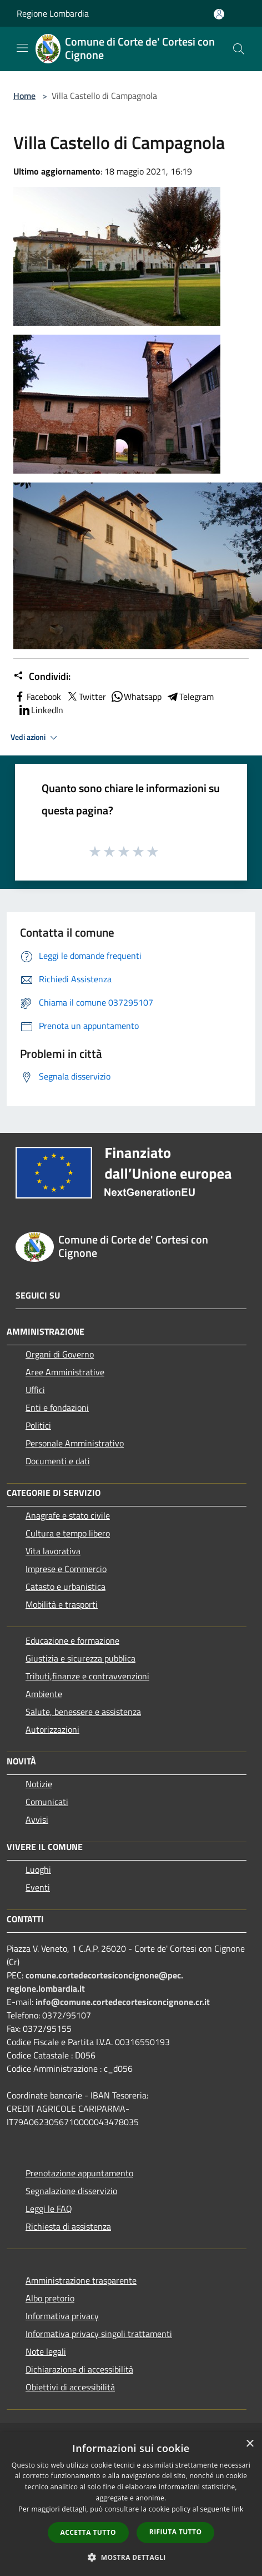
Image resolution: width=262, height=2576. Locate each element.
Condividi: (41, 676)
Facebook (37, 696)
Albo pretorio (50, 2298)
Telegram (190, 696)
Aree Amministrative (65, 1372)
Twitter (86, 696)
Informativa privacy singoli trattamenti (99, 2333)
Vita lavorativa (53, 1551)
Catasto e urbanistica (65, 1586)
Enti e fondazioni (57, 1407)
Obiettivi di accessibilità (70, 2387)
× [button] (249, 2444)
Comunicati (47, 1801)
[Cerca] (238, 49)
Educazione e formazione (72, 1640)
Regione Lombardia (53, 13)
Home (24, 95)
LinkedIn (40, 710)
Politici (38, 1425)
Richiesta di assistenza (68, 2226)
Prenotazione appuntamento (79, 2173)
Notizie (39, 1784)
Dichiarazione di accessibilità (79, 2369)
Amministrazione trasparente (81, 2280)
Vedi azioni (36, 737)
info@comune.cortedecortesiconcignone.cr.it (123, 2001)
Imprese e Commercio (66, 1568)
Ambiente (44, 1693)
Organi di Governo (60, 1354)
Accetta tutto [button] (88, 2532)
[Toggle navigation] (22, 47)
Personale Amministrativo (75, 1443)
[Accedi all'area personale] (219, 14)
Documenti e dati (58, 1461)
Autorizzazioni (52, 1729)
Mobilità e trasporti (62, 1604)
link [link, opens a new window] (238, 2509)
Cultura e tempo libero (68, 1533)
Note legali (46, 2351)
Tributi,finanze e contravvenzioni (87, 1676)
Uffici (35, 1389)
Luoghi (38, 1869)
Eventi (38, 1887)
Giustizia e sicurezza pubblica (80, 1658)
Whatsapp (136, 696)
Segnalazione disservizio (71, 2190)
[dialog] (131, 2504)
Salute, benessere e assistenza (83, 1711)
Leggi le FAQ (49, 2208)
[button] (131, 2557)
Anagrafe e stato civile (68, 1515)
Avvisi (37, 1819)
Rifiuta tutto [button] (175, 2532)
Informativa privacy (62, 2316)
